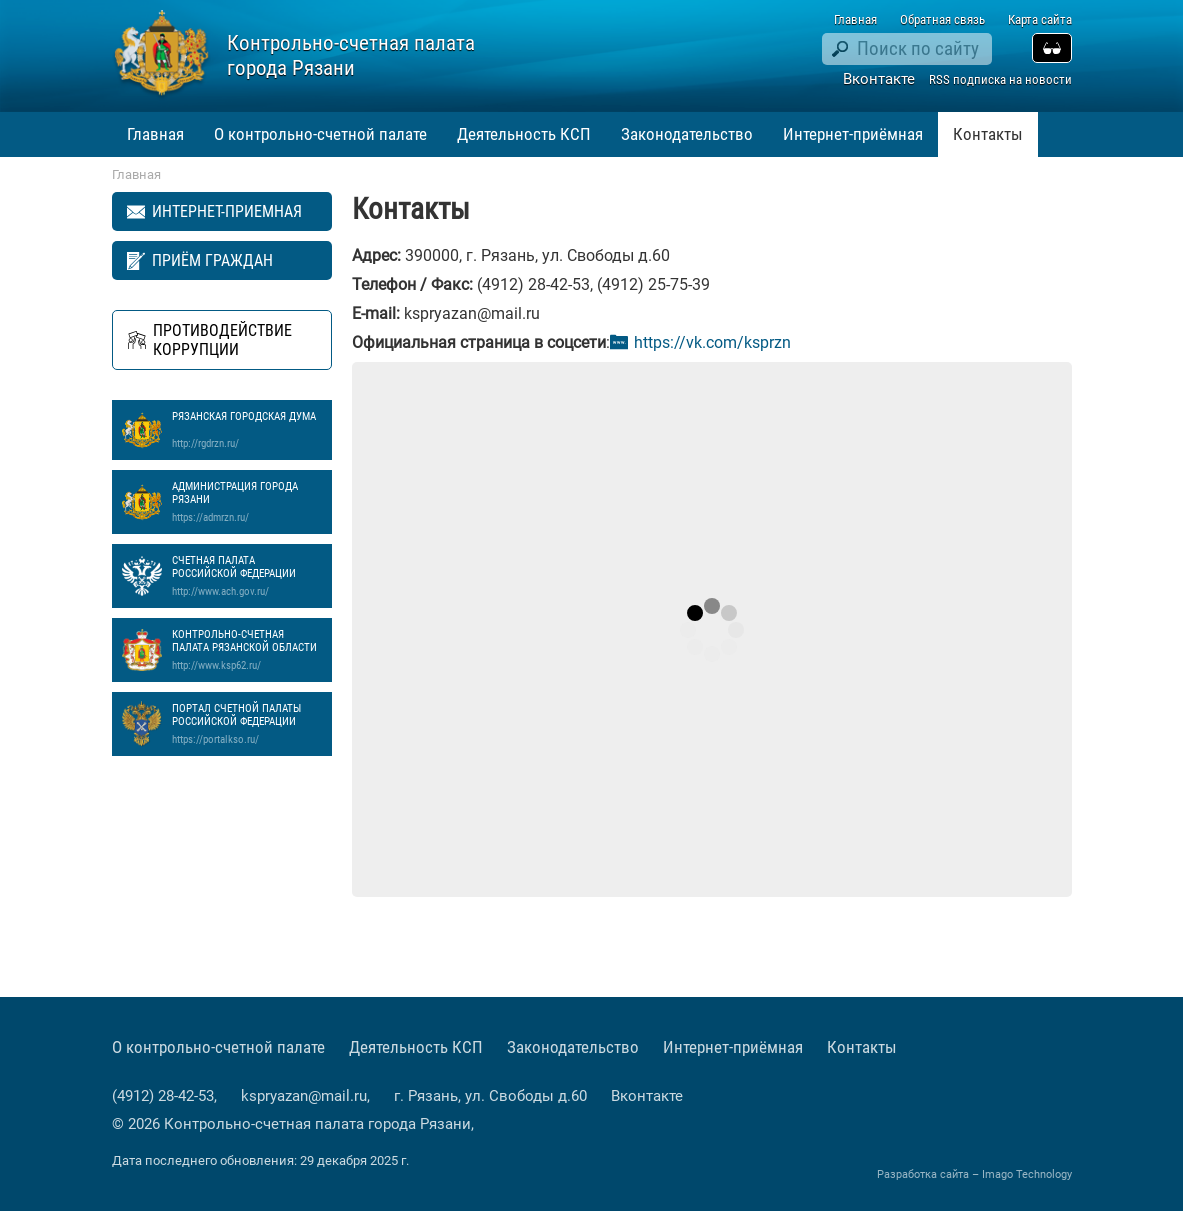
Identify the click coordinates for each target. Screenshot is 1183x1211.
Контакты (988, 134)
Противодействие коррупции (222, 340)
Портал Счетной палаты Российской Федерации (247, 724)
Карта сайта (1040, 19)
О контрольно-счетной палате (320, 134)
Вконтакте (879, 79)
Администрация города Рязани (247, 502)
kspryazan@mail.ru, (307, 1096)
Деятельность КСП (524, 134)
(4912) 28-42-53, (166, 1096)
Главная (855, 19)
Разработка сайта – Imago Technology (974, 1174)
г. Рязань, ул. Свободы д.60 (490, 1096)
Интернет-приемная (227, 211)
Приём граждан (212, 260)
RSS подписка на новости (1000, 79)
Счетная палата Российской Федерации (247, 576)
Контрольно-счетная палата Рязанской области (247, 650)
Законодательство (687, 134)
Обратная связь (942, 19)
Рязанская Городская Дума (247, 430)
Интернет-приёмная (853, 134)
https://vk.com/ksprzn (712, 342)
